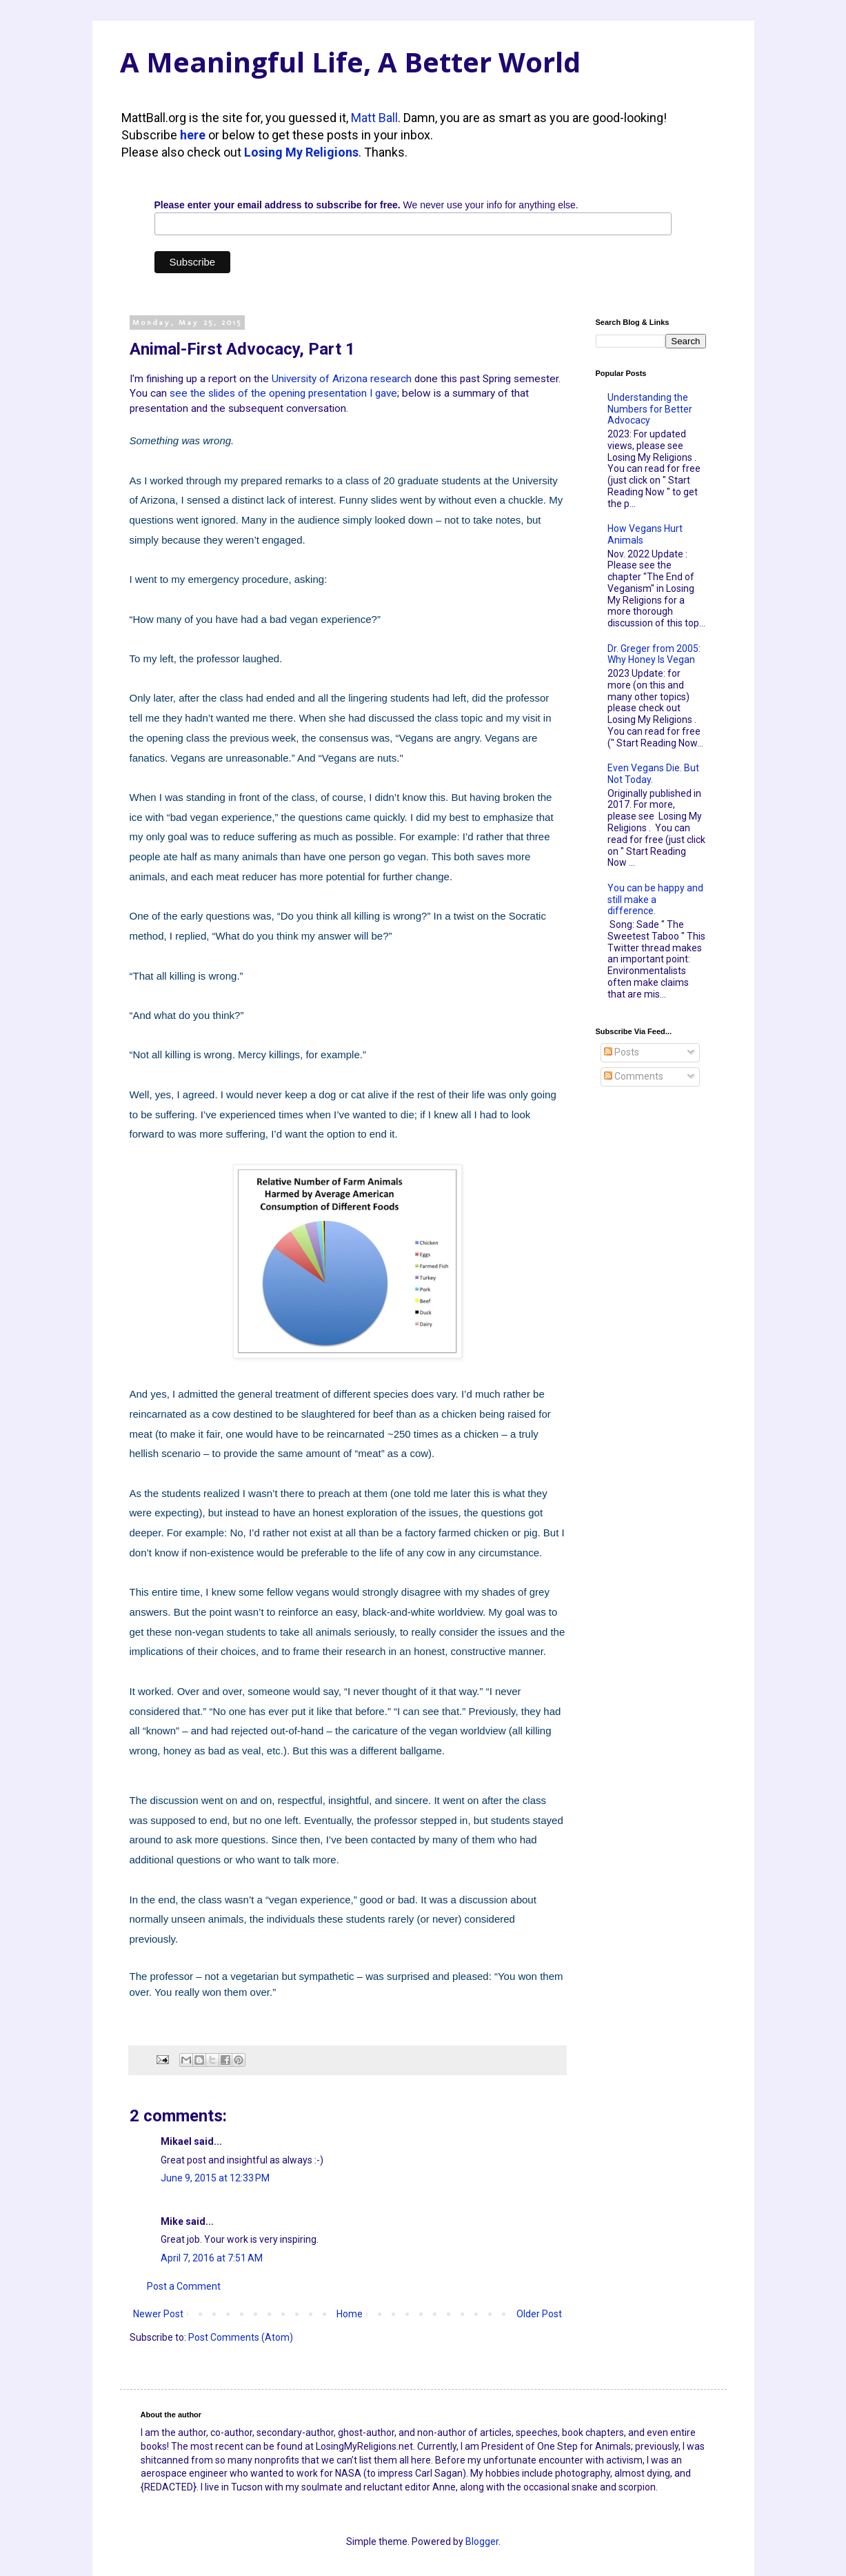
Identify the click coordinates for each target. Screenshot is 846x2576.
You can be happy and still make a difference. (655, 899)
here (192, 135)
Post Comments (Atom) (240, 2337)
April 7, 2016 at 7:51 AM (212, 2257)
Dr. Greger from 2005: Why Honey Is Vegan (654, 654)
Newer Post (158, 2313)
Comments (633, 1076)
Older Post (539, 2313)
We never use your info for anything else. (366, 204)
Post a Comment (184, 2286)
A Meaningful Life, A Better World (350, 62)
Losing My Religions (301, 152)
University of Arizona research (342, 379)
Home (349, 2313)
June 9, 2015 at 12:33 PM (215, 2177)
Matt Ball (374, 117)
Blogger (481, 2541)
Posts (621, 1052)
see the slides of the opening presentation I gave (283, 393)
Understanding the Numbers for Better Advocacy (649, 409)
